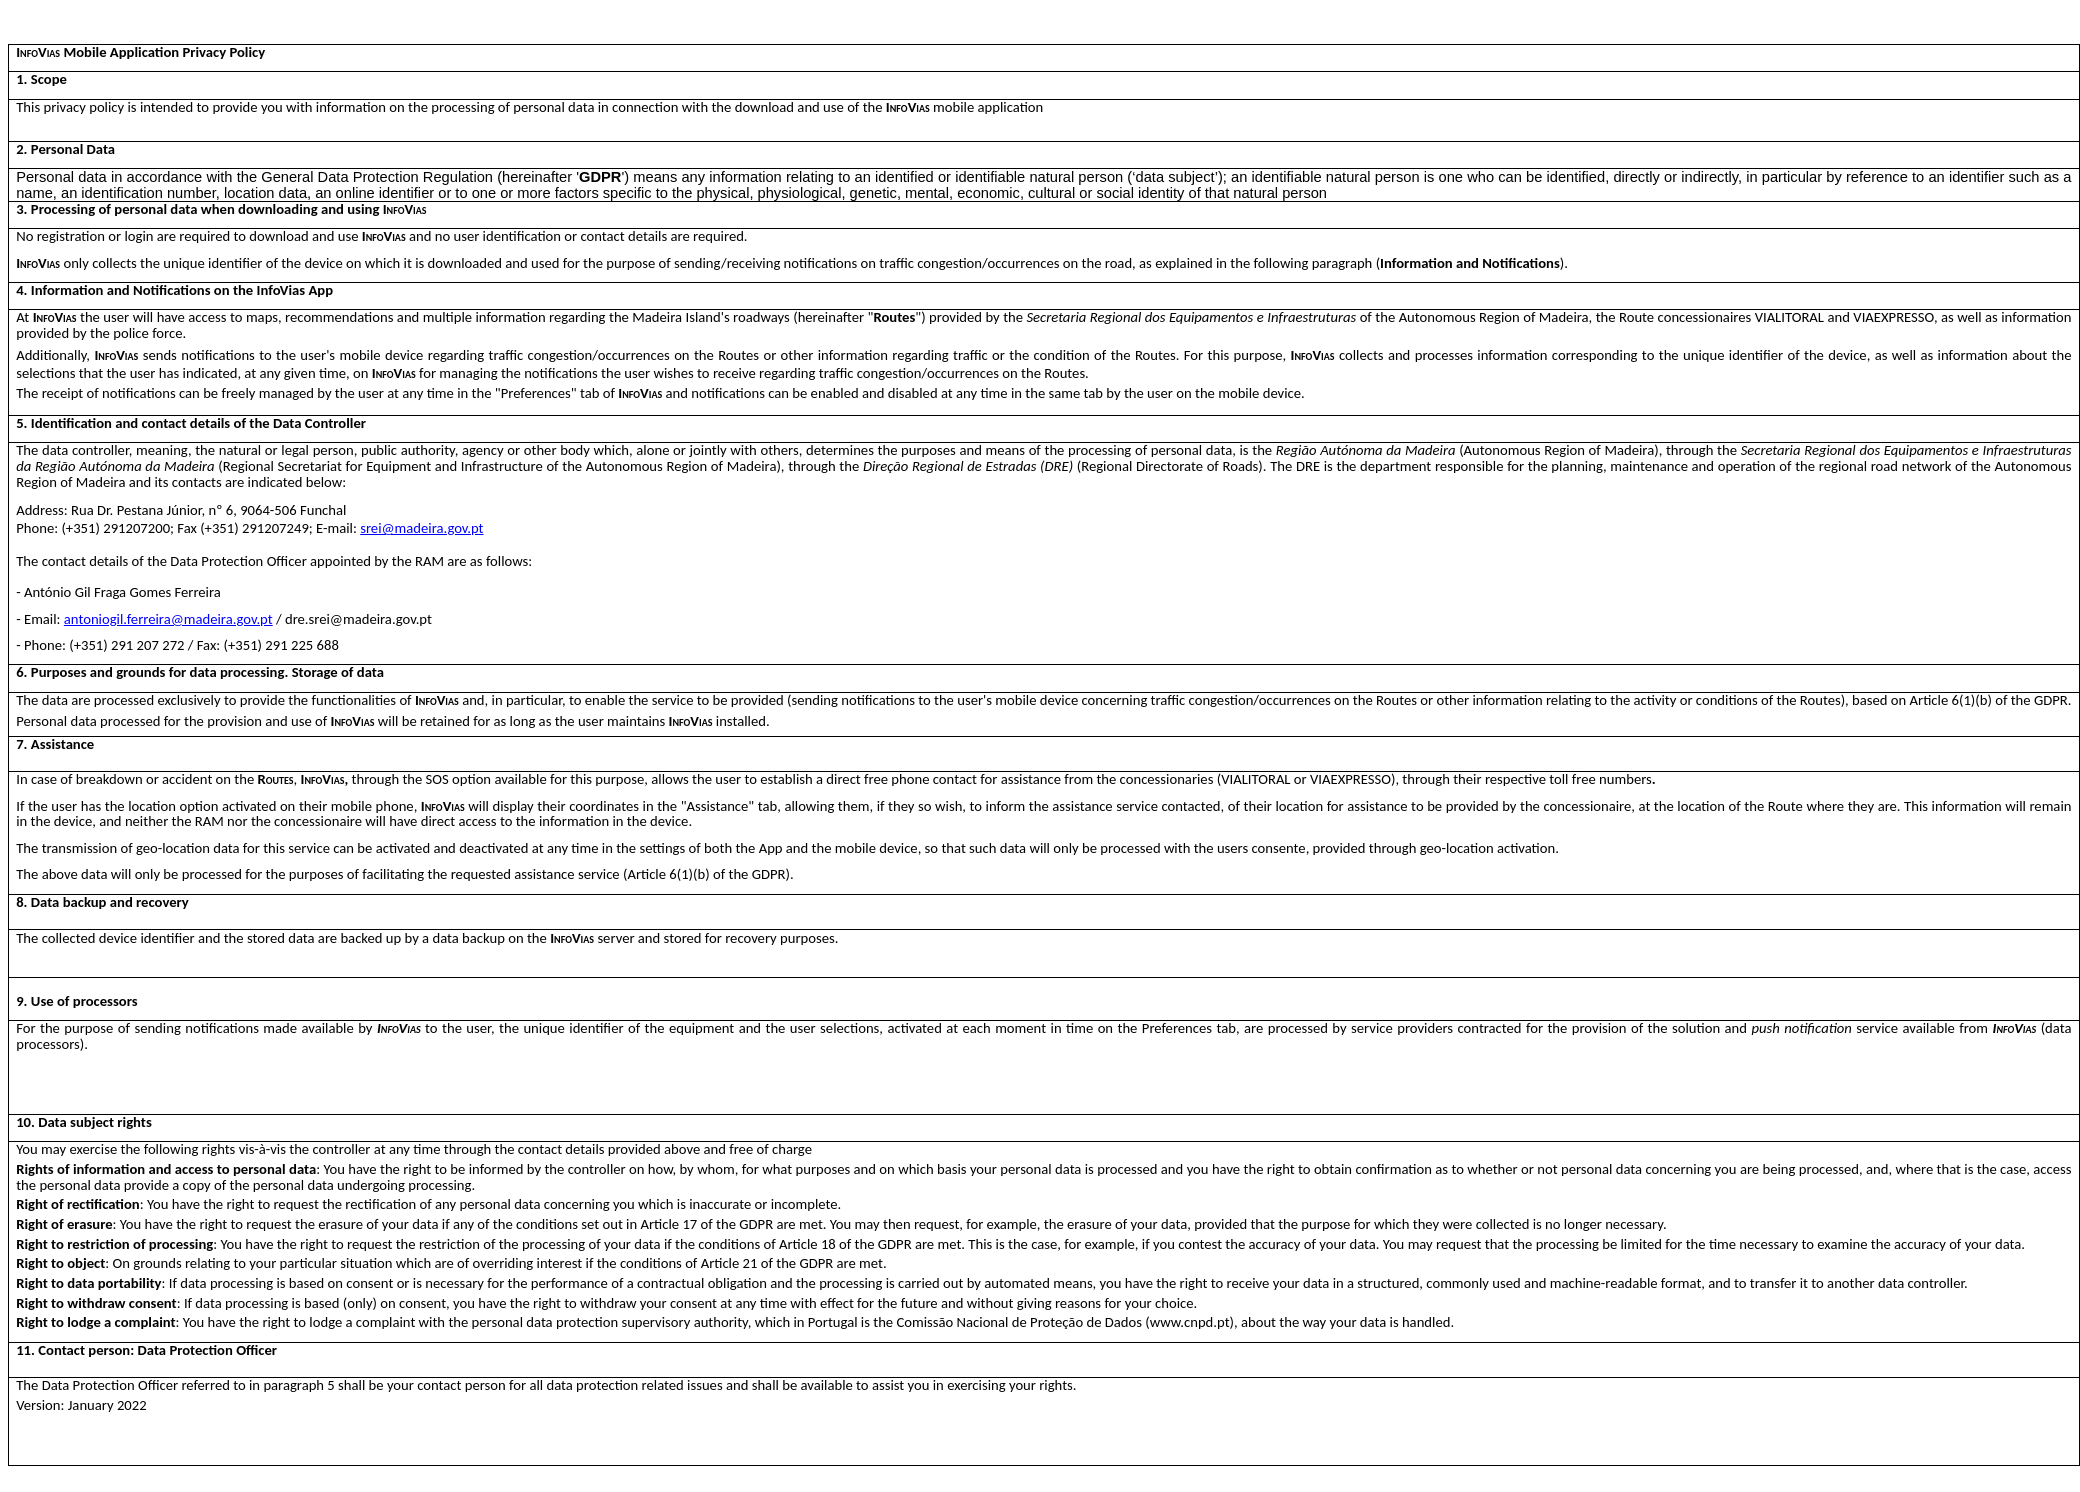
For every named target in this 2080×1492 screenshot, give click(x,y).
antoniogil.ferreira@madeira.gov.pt (168, 619)
